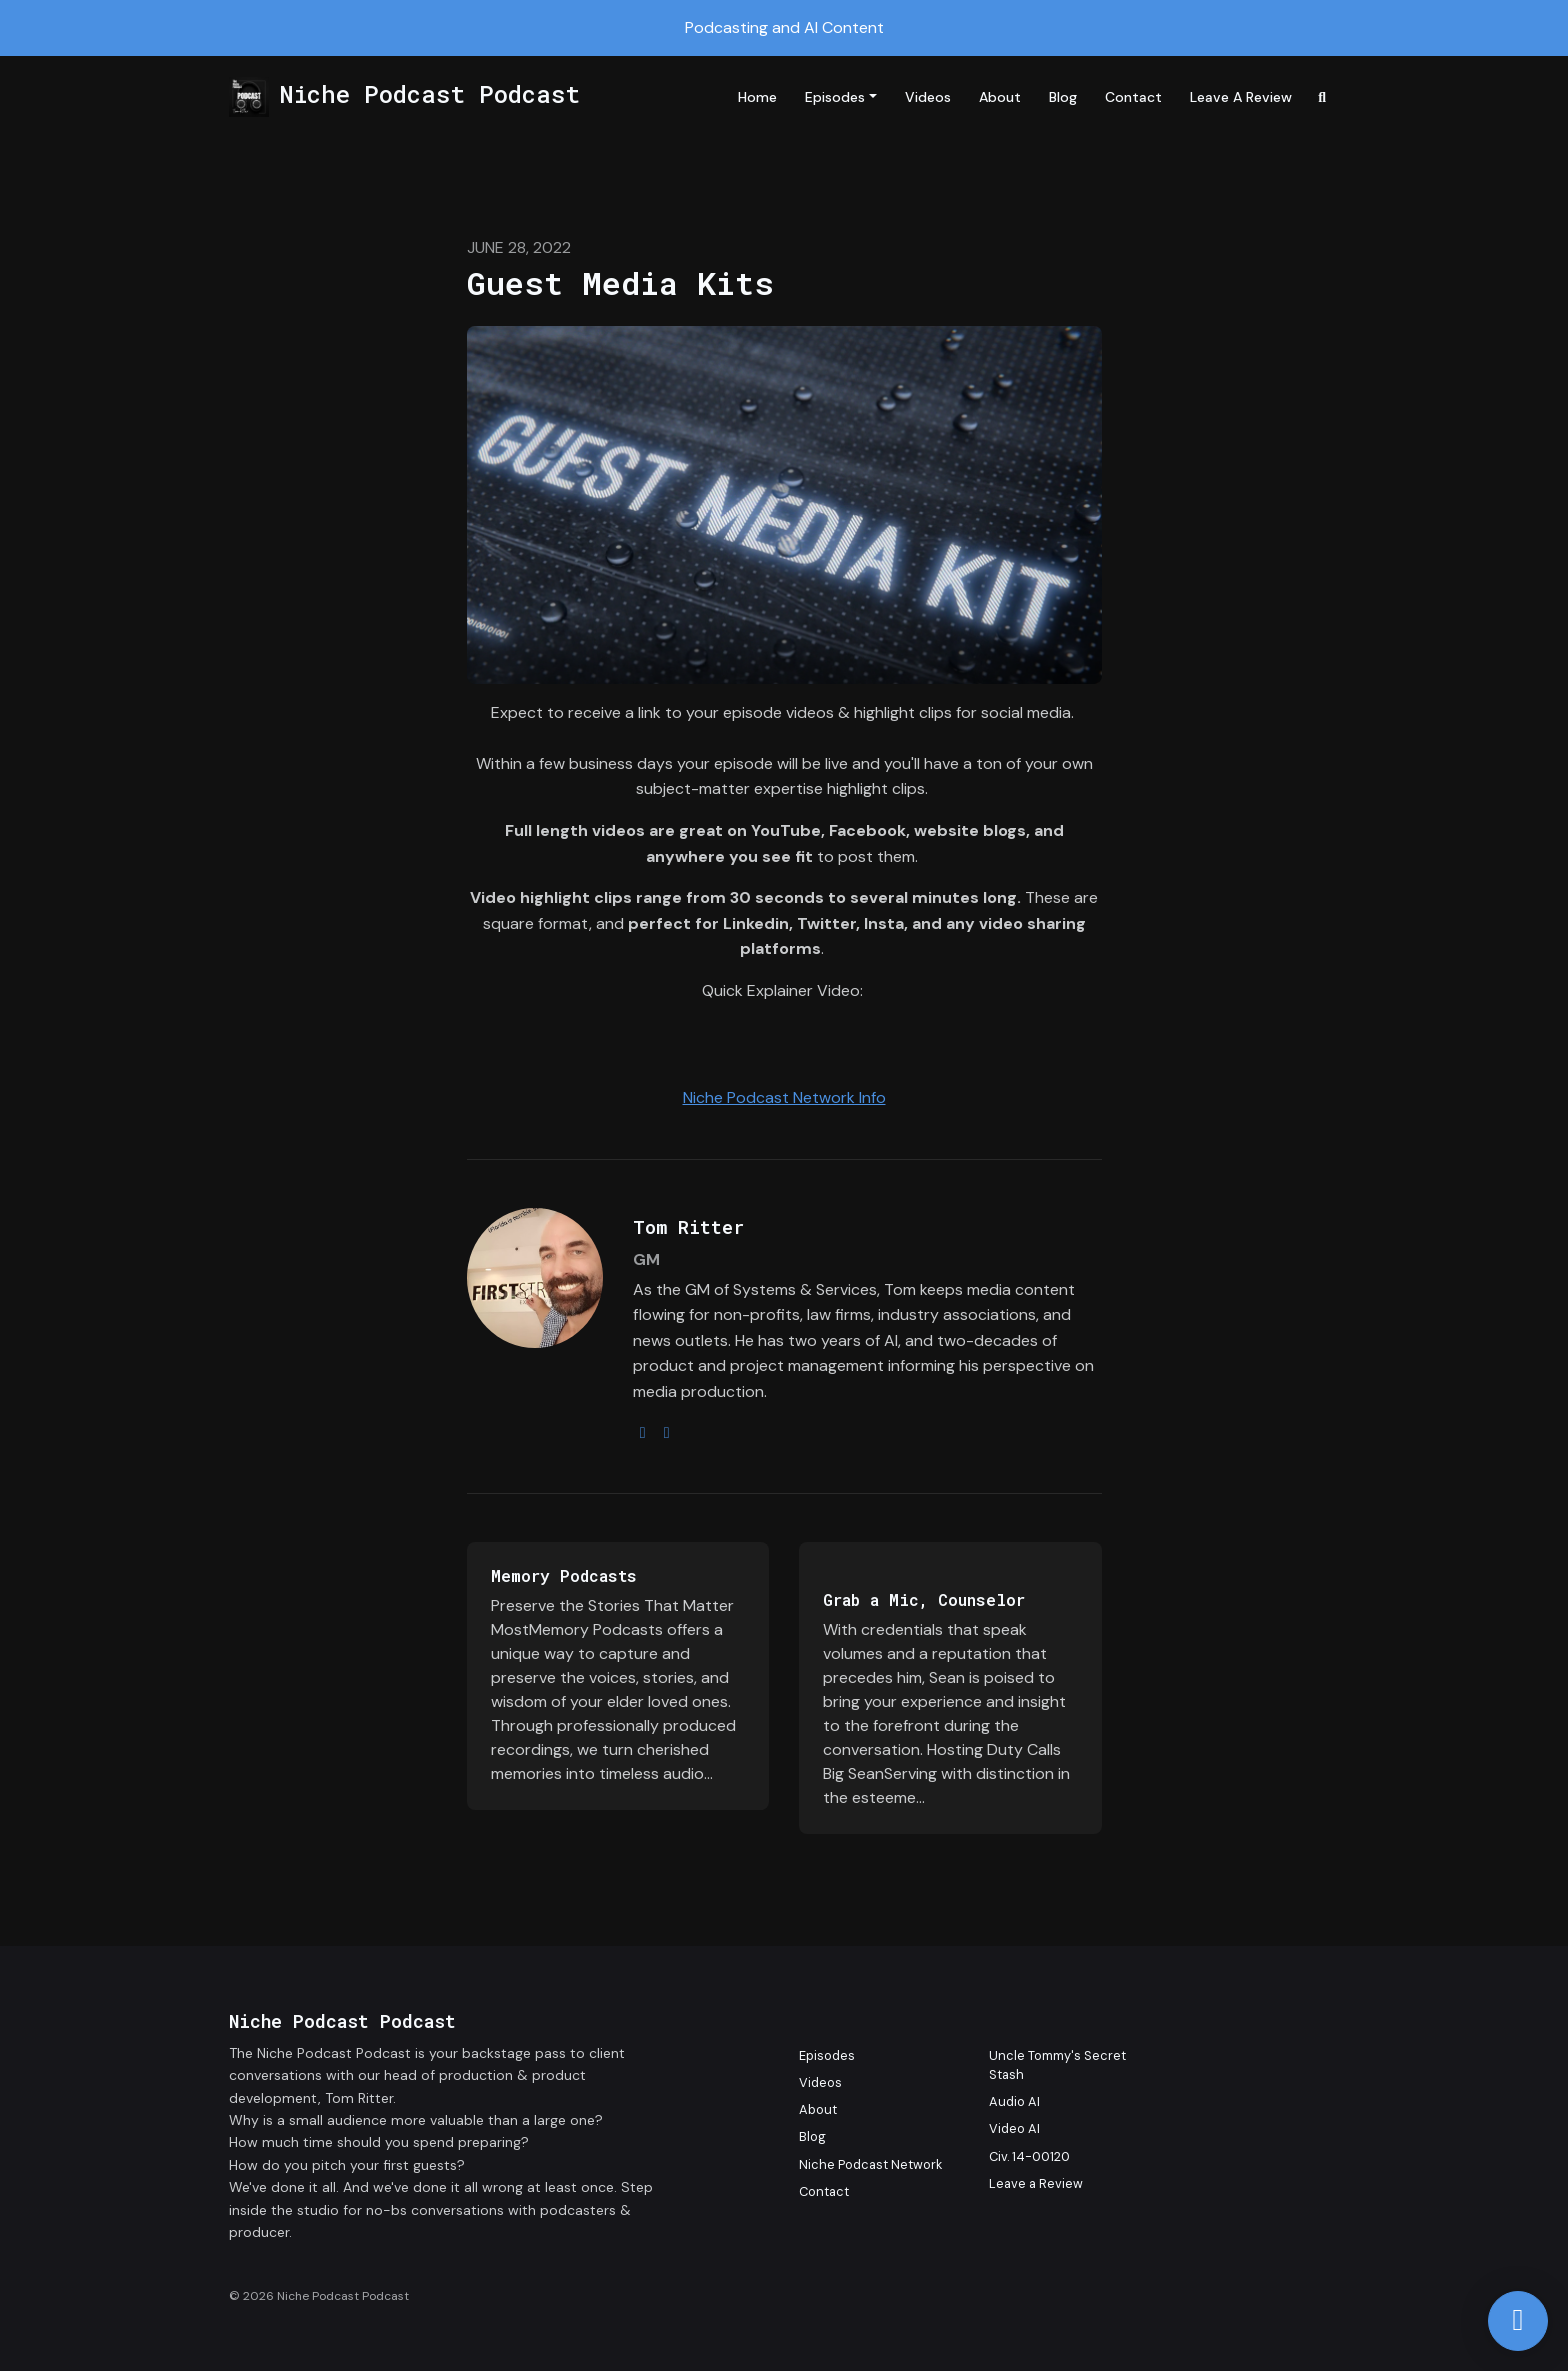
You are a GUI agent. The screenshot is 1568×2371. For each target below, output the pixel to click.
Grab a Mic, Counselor (924, 1599)
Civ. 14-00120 (1029, 2156)
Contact (1133, 97)
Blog (1063, 97)
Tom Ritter (688, 1227)
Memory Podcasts (564, 1575)
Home (757, 97)
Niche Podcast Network (870, 2164)
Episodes (835, 97)
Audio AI (1014, 2101)
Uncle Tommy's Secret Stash (1057, 2065)
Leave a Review (1241, 97)
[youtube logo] (667, 1432)
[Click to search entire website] (1323, 97)
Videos (928, 97)
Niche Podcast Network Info (784, 1097)
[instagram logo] (643, 1432)
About (1000, 97)
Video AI (1014, 2128)
